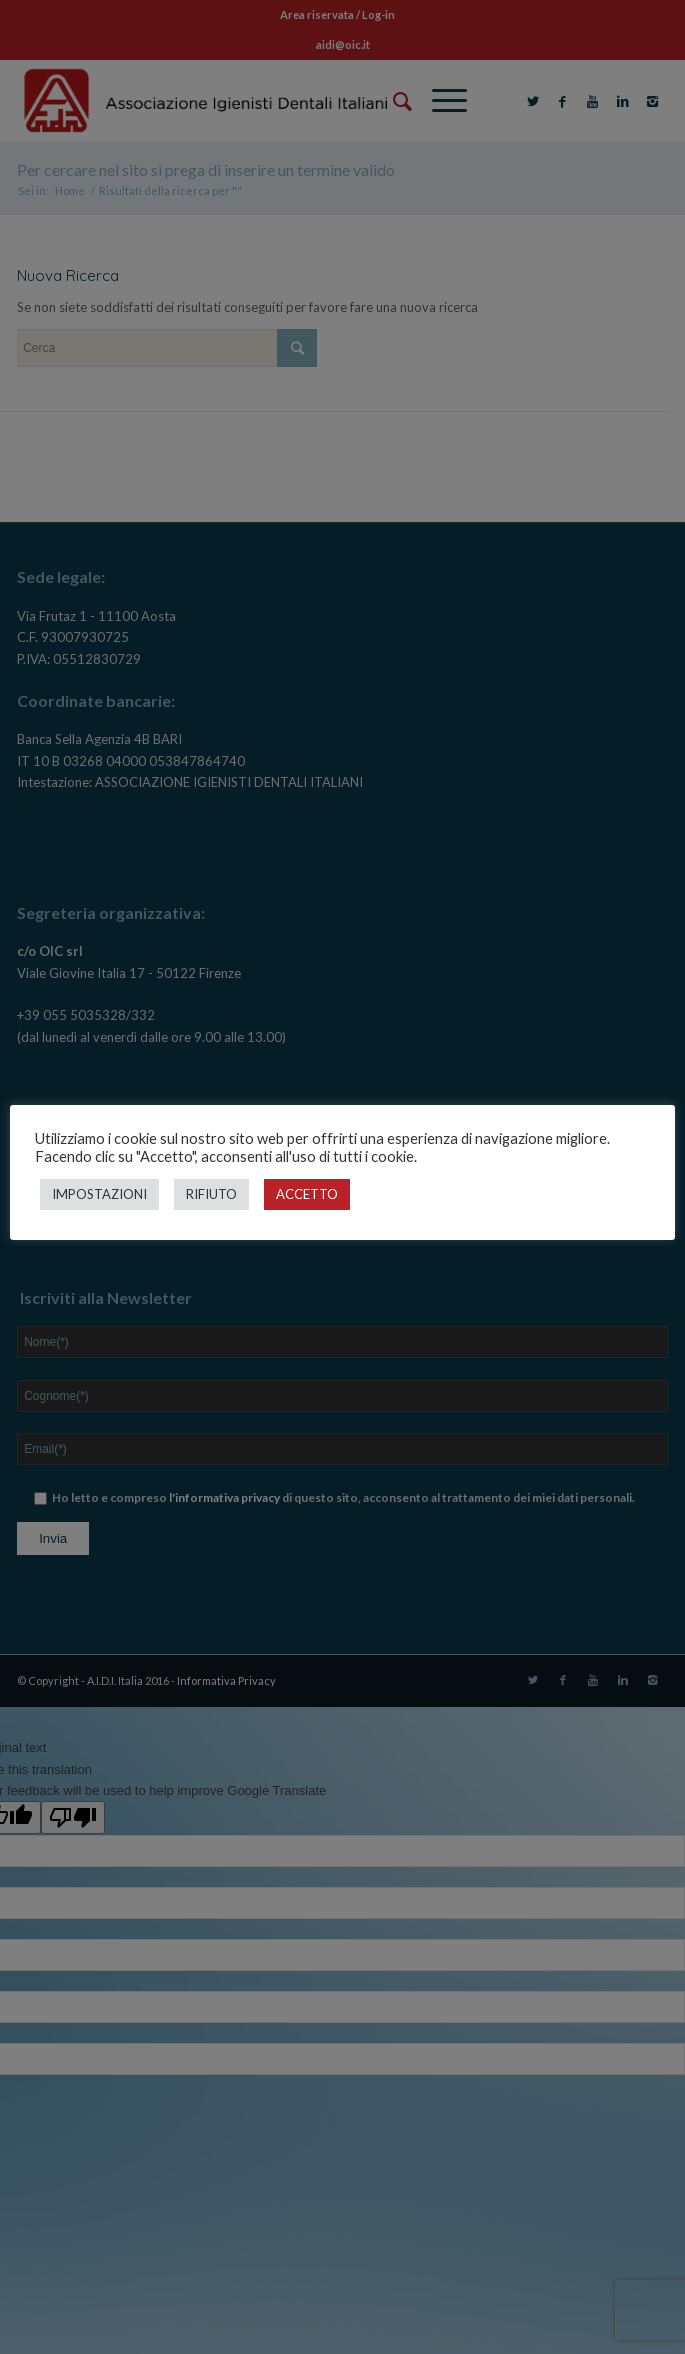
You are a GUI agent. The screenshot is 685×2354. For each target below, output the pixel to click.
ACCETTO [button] (307, 1194)
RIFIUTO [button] (211, 1194)
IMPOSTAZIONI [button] (99, 1194)
